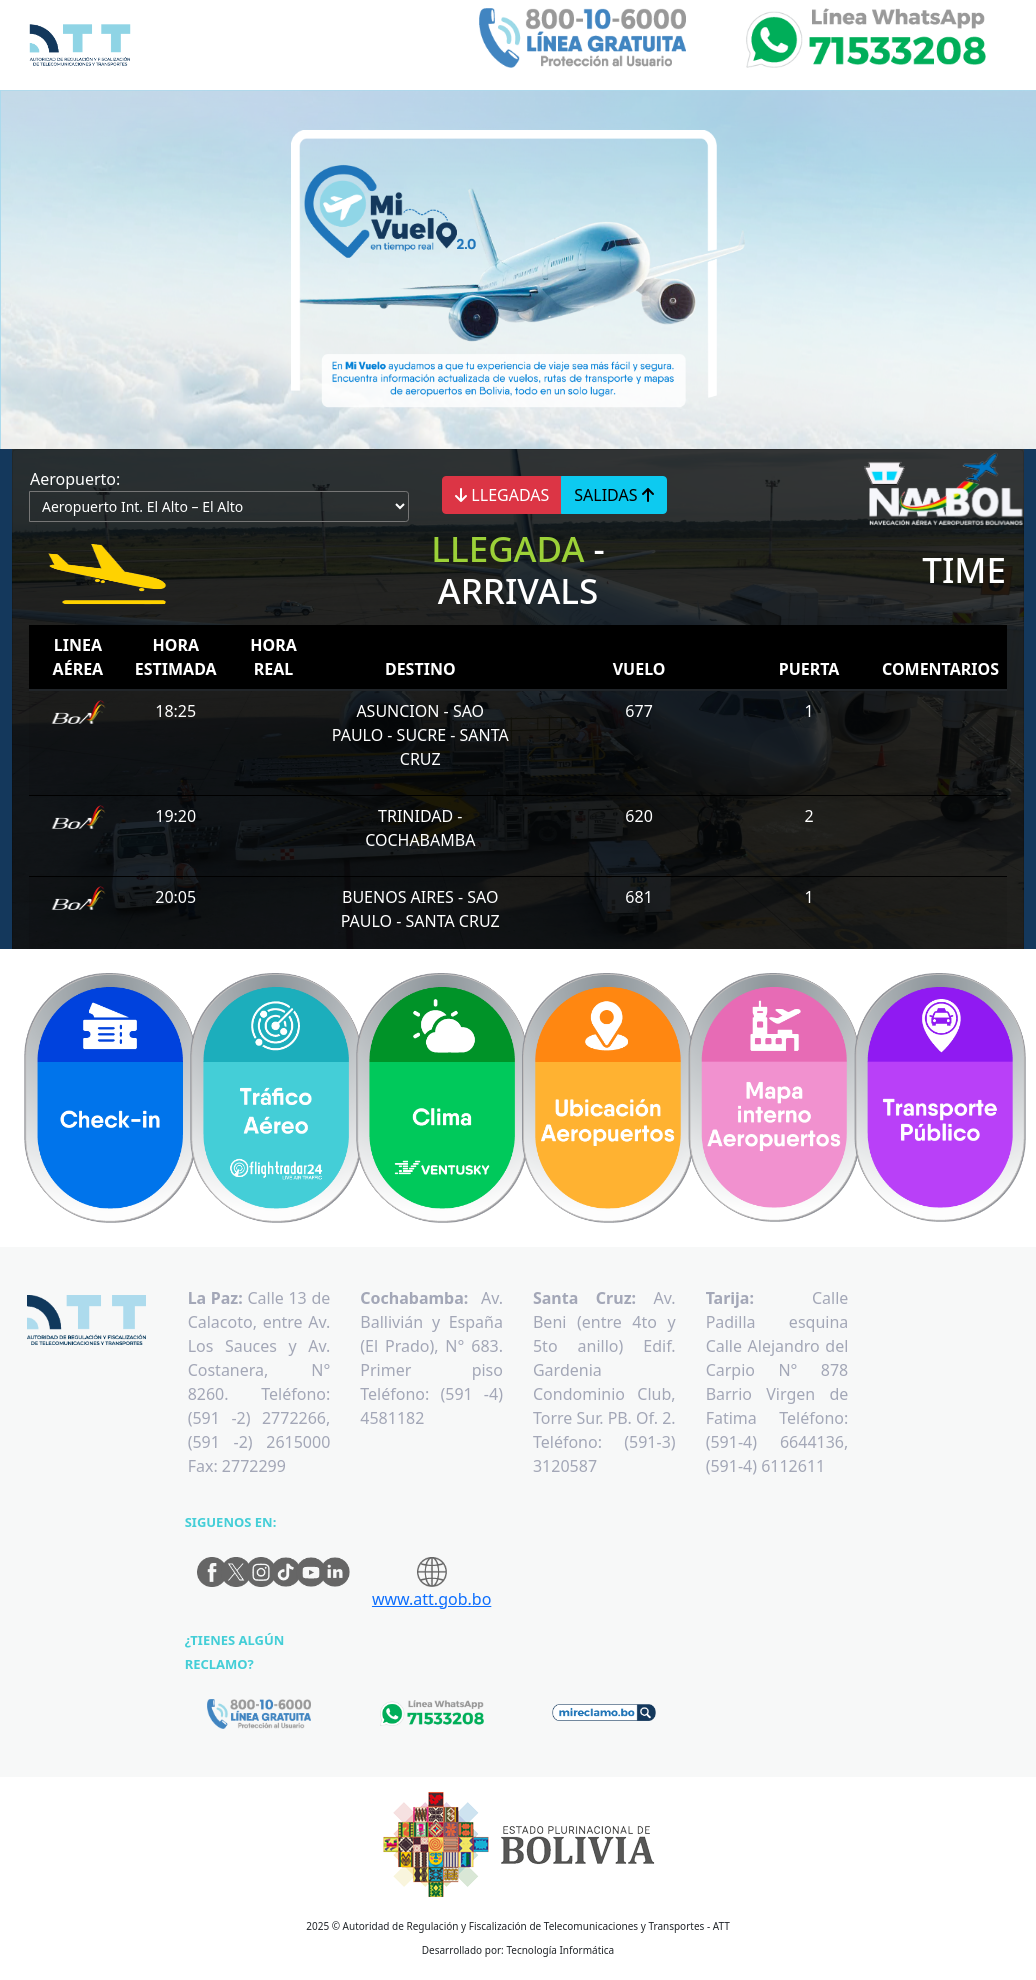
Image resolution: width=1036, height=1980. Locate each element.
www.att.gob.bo (431, 1599)
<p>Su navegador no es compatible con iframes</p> (518, 699)
